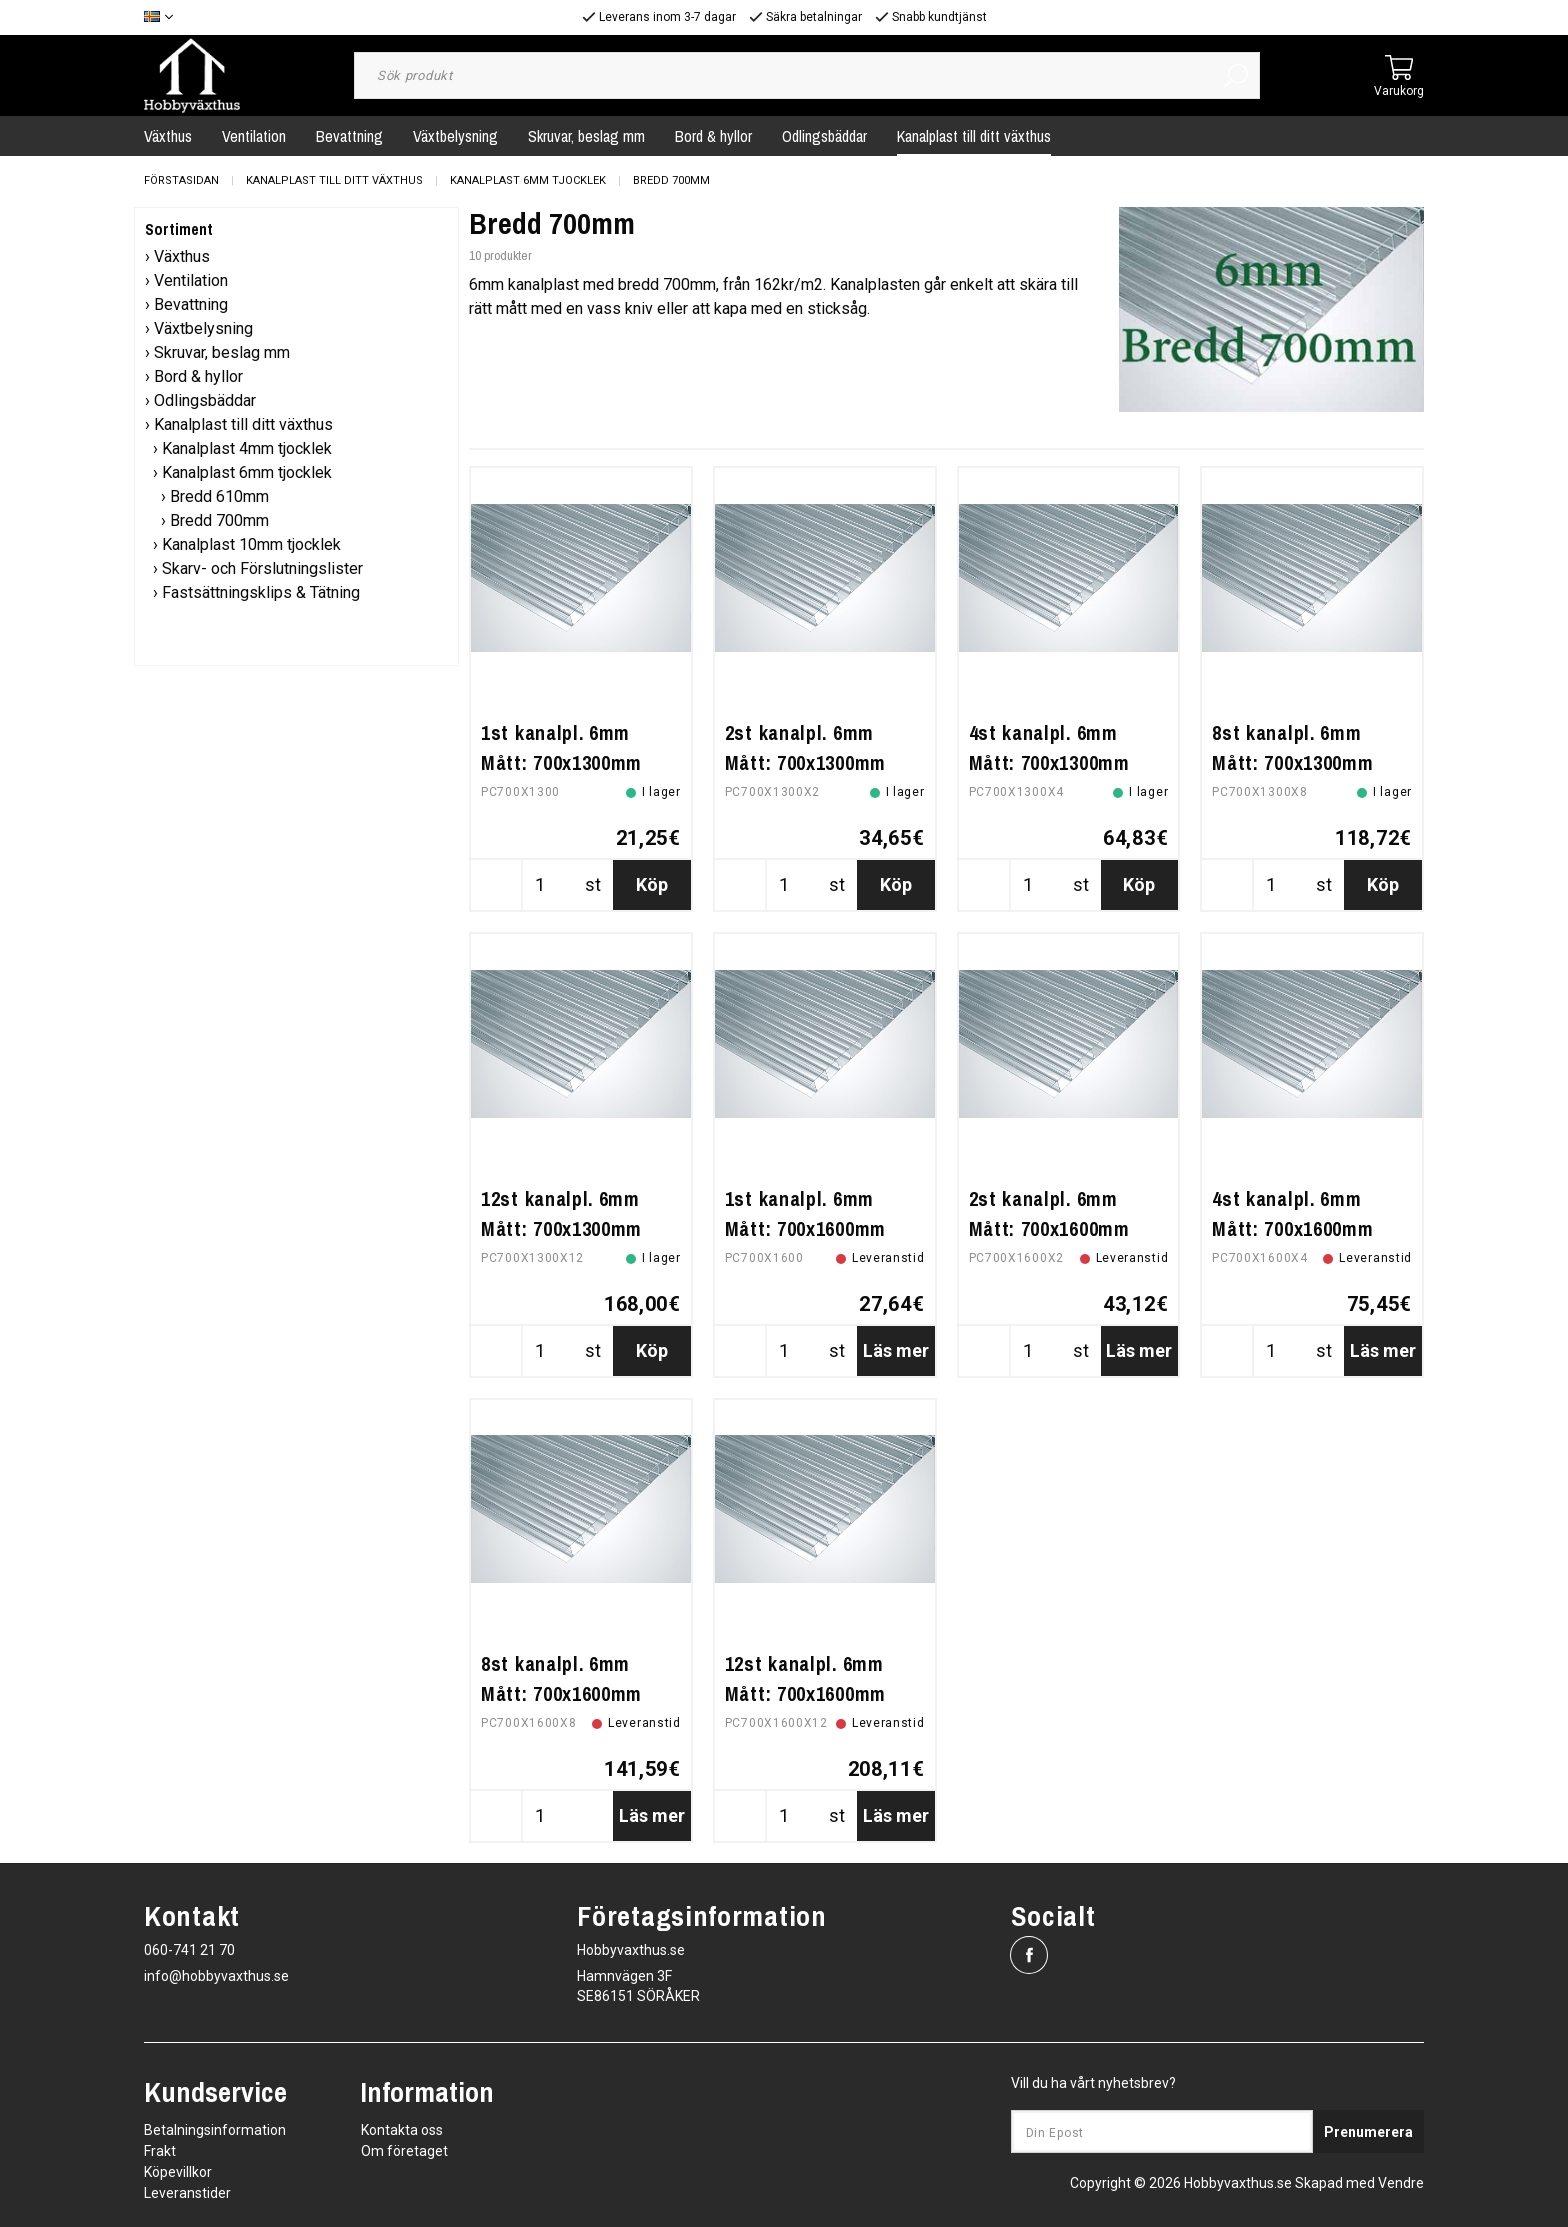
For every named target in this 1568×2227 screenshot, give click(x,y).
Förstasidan (181, 180)
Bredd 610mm (219, 496)
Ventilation (254, 136)
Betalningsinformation (215, 2130)
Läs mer (896, 1350)
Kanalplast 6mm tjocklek (528, 180)
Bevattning (349, 136)
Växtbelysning (455, 136)
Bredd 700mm (671, 180)
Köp (652, 884)
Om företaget (404, 2151)
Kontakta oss (402, 2130)
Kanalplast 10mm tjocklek (251, 544)
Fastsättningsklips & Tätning (261, 592)
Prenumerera (1368, 2132)
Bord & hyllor (713, 136)
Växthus (168, 136)
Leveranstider (187, 2193)
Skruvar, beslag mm (586, 136)
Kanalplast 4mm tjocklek (247, 448)
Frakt (160, 2151)
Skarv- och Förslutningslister (262, 568)
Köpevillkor (178, 2172)
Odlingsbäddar (824, 136)
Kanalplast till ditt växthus (974, 136)
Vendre (1401, 2183)
